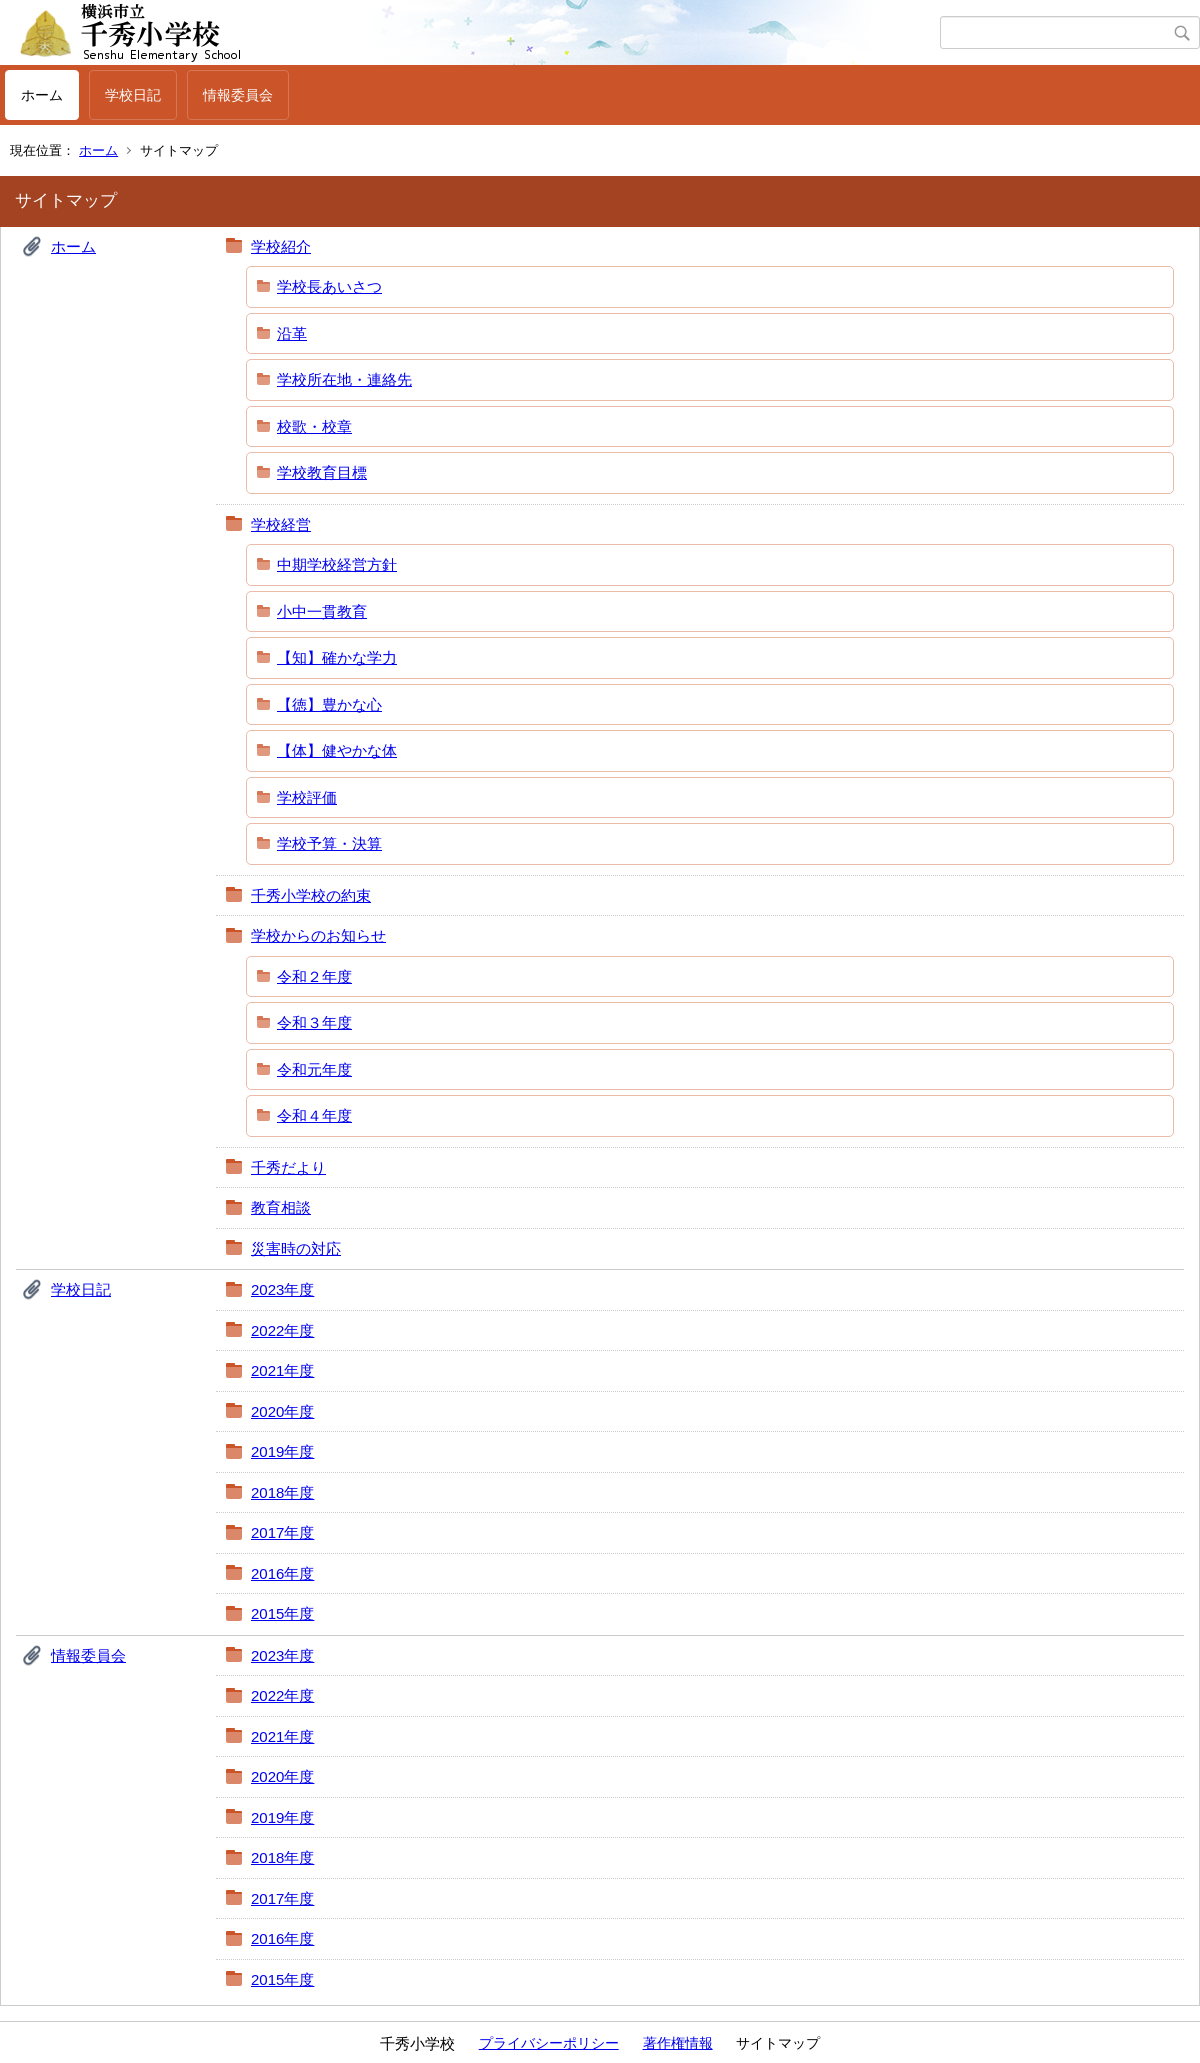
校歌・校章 (314, 426)
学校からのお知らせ (318, 935)
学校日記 (133, 95)
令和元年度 (314, 1069)
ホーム (42, 95)
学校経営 (281, 524)
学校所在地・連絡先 (344, 379)
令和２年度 (314, 976)
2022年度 (282, 1330)
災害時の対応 (296, 1248)
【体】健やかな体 (337, 750)
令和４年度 (314, 1115)
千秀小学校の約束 (311, 895)
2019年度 (282, 1451)
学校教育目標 (322, 472)
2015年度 (282, 1613)
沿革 (292, 333)
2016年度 (282, 1573)
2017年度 (282, 1532)
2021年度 (282, 1370)
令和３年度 (314, 1022)
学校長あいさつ (329, 286)
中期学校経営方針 (337, 564)
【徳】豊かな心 (329, 704)
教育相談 (281, 1207)
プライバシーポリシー (549, 2043)
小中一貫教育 (322, 611)
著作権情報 (678, 2043)
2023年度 (282, 1289)
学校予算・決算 (329, 843)
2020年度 (282, 1411)
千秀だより (288, 1167)
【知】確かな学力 (337, 657)
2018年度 (282, 1492)
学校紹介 (281, 246)
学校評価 (307, 797)
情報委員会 (238, 95)
